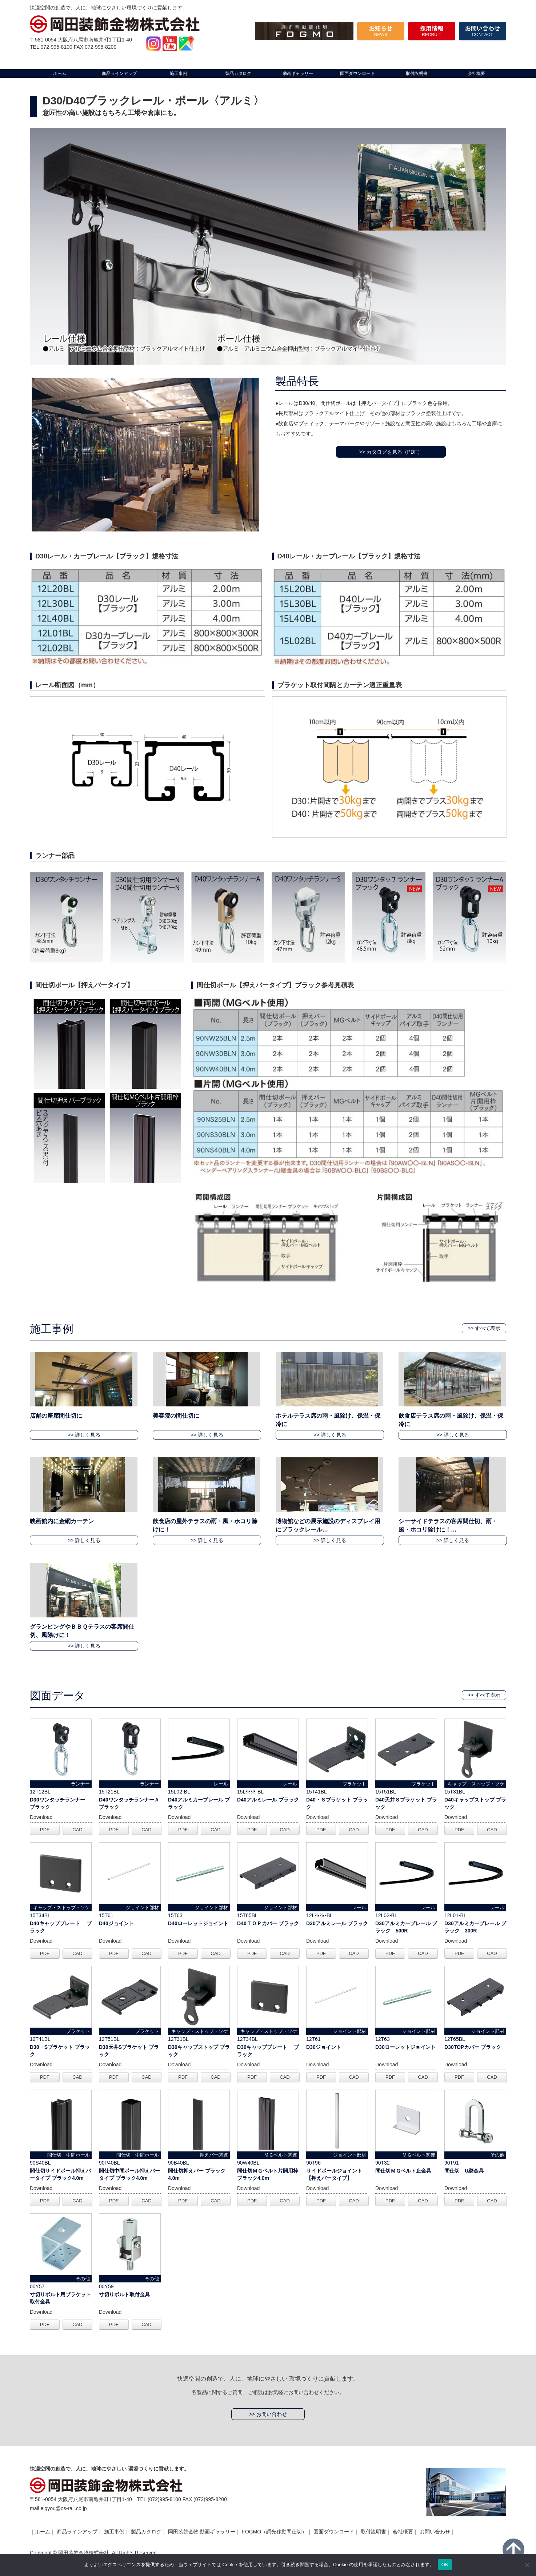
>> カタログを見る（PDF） (390, 452)
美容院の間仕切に (176, 1416)
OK (444, 2564)
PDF (44, 1829)
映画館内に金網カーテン (62, 1521)
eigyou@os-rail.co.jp (64, 2508)
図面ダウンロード (333, 2532)
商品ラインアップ (77, 2532)
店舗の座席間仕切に (56, 1416)
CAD (77, 1829)
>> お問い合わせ (268, 2414)
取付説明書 (373, 2532)
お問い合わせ (435, 2532)
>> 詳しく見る (84, 1435)
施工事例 (114, 2532)
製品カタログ (146, 2532)
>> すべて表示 (484, 1328)
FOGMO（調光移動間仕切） (274, 2532)
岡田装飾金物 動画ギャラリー (202, 2532)
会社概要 (403, 2532)
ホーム (42, 2532)
